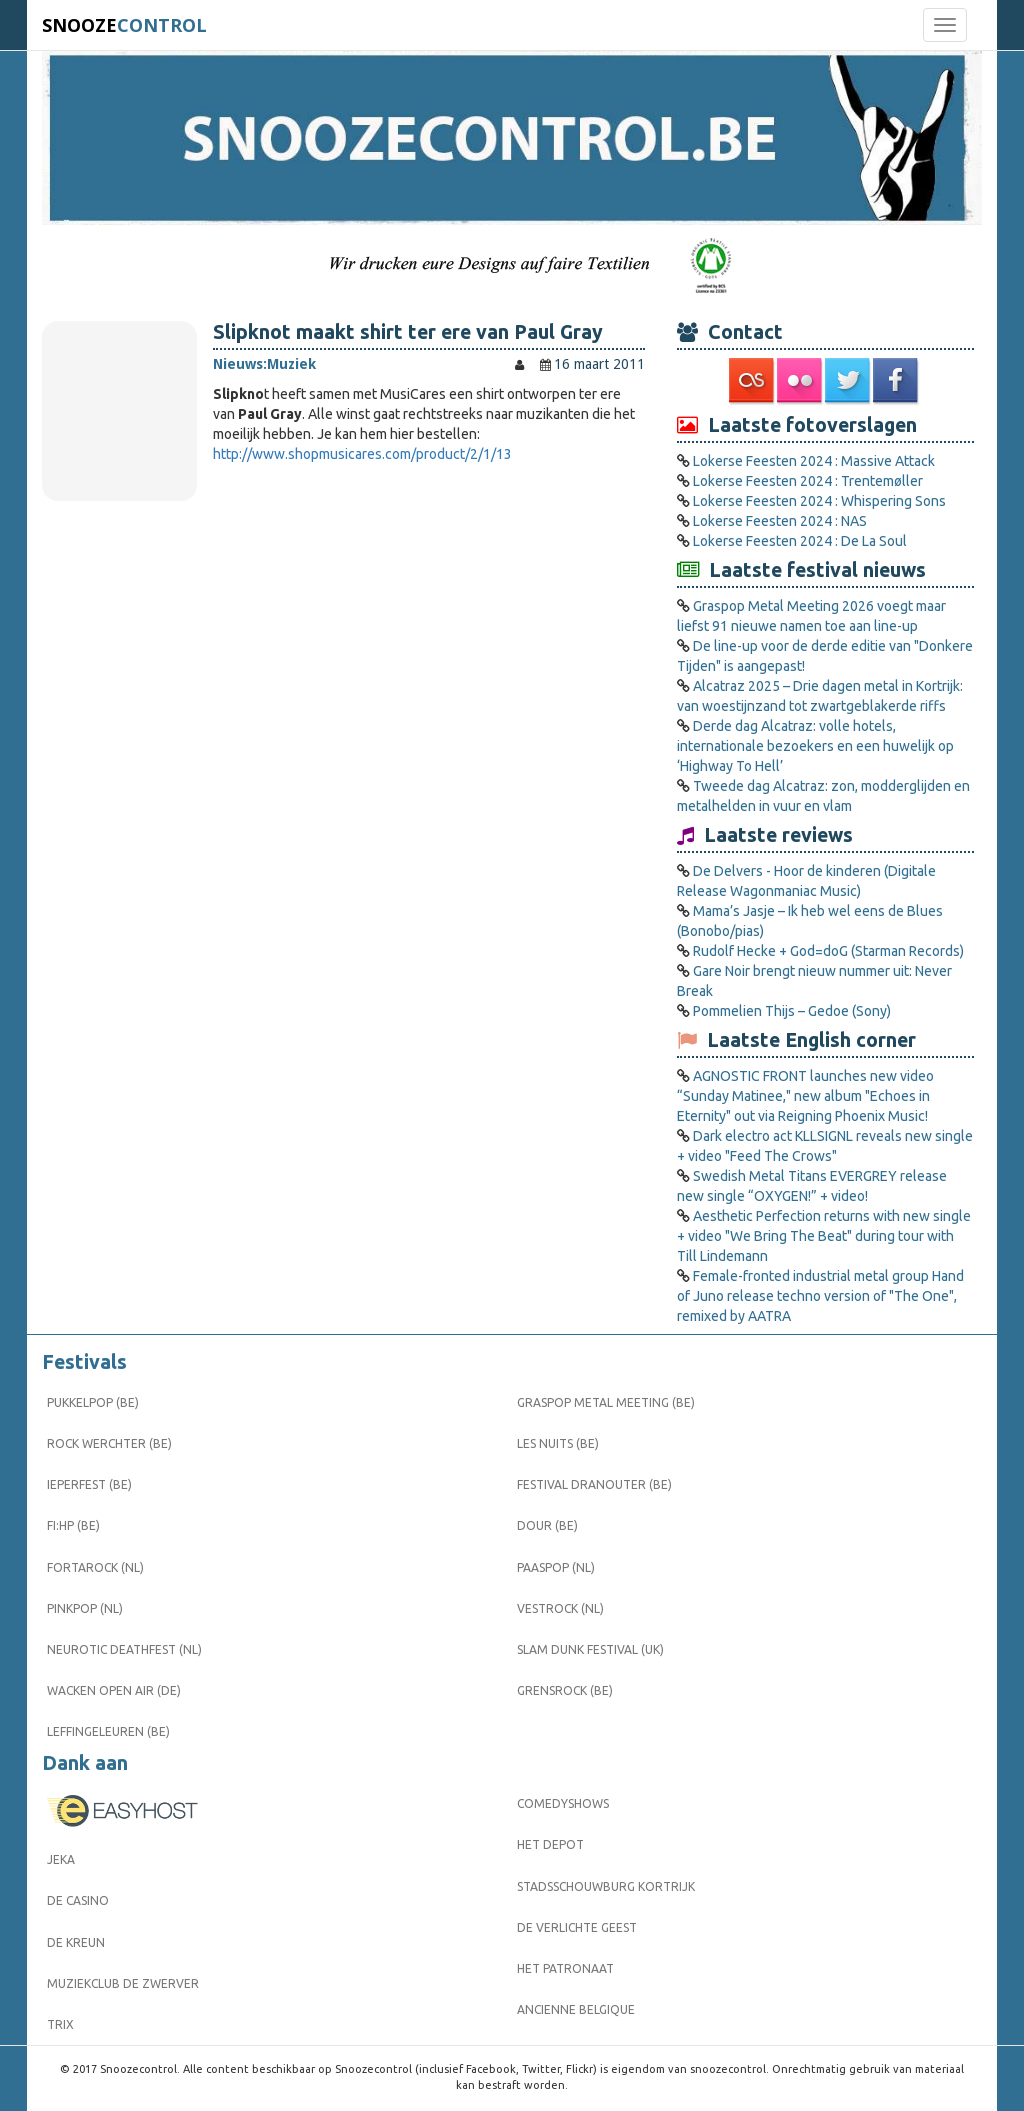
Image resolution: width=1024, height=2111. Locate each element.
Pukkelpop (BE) (93, 1402)
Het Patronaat (565, 1968)
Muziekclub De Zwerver (123, 1983)
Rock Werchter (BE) (109, 1443)
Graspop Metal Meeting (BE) (606, 1402)
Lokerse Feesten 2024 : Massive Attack (814, 461)
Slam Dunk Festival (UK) (590, 1649)
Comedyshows (563, 1803)
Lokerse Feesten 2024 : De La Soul (800, 541)
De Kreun (76, 1942)
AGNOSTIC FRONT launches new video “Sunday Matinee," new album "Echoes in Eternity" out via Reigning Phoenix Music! (805, 1096)
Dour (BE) (547, 1525)
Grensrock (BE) (565, 1690)
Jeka (61, 1859)
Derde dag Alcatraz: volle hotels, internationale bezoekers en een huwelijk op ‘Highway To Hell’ (815, 746)
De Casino (78, 1900)
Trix (60, 2024)
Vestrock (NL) (560, 1608)
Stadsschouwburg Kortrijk (606, 1886)
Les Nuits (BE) (558, 1443)
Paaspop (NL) (556, 1567)
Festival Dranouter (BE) (594, 1484)
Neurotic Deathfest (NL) (124, 1649)
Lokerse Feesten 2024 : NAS (780, 521)
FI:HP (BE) (73, 1525)
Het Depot (550, 1844)
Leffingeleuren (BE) (108, 1731)
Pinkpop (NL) (85, 1608)
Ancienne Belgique (576, 2009)
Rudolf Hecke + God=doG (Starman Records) (828, 951)
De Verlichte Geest (577, 1927)
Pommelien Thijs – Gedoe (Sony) (792, 1011)
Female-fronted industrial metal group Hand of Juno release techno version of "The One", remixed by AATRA (820, 1296)
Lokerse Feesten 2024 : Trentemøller (808, 481)
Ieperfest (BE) (89, 1484)
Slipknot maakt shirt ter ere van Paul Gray (408, 332)
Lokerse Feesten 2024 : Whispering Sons (819, 501)
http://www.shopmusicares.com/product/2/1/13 (362, 454)
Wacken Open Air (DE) (114, 1690)
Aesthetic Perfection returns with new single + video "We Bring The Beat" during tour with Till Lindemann (824, 1236)
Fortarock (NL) (95, 1567)
